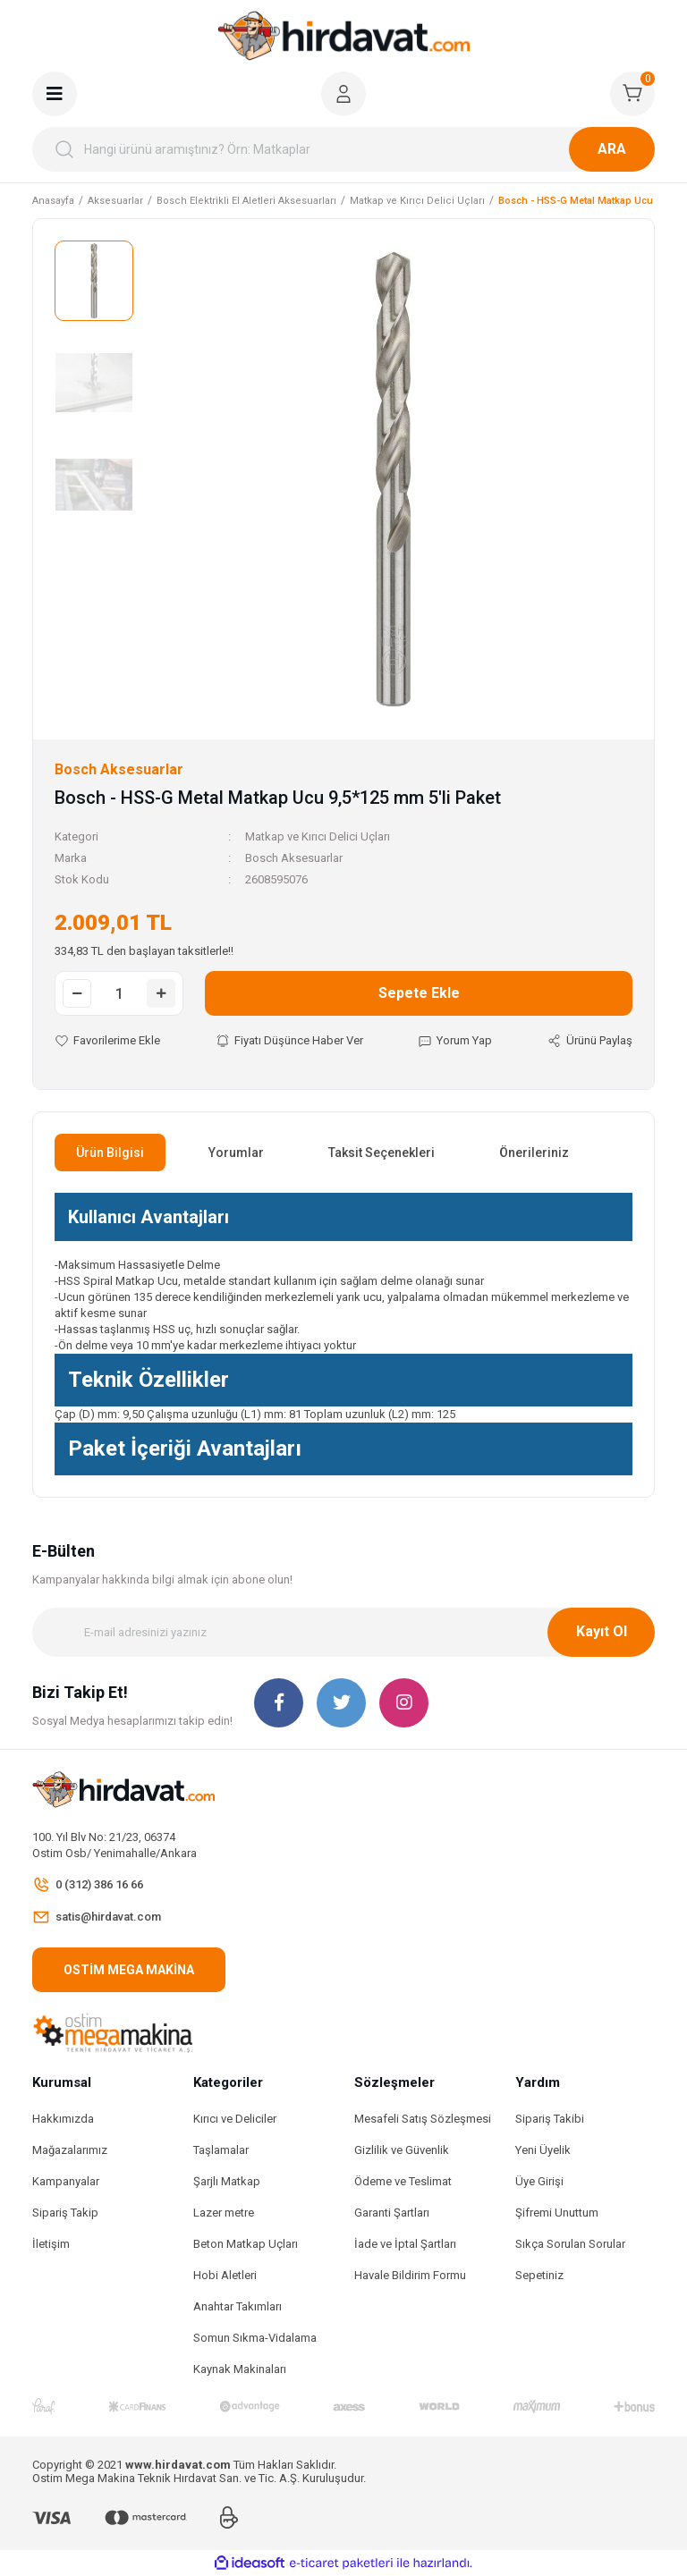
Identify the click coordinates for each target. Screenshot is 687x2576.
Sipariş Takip (65, 2212)
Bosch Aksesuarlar (294, 858)
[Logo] (343, 36)
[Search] (343, 149)
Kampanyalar (65, 2181)
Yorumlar (236, 1152)
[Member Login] (343, 94)
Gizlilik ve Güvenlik (401, 2150)
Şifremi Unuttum (556, 2212)
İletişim (51, 2244)
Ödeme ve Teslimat (403, 2181)
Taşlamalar (221, 2150)
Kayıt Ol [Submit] (601, 1631)
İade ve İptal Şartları (405, 2244)
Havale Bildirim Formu (410, 2275)
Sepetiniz (539, 2275)
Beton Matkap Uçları (245, 2244)
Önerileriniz (534, 1152)
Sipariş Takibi (549, 2118)
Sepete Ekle (419, 992)
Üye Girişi (539, 2181)
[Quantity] (119, 993)
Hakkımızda (63, 2118)
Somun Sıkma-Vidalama (255, 2337)
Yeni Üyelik (543, 2150)
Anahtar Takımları (237, 2306)
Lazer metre (223, 2212)
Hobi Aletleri (225, 2275)
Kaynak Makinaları (239, 2369)
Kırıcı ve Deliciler (234, 2118)
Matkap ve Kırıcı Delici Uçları (317, 836)
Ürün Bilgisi (110, 1152)
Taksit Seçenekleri (381, 1152)
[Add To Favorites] (107, 1041)
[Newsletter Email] (343, 1632)
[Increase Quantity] (161, 993)
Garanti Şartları (391, 2212)
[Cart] (632, 94)
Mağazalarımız (69, 2150)
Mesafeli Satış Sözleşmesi (422, 2118)
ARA (612, 148)
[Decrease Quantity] (77, 993)
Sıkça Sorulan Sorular (570, 2244)
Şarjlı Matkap (226, 2181)
